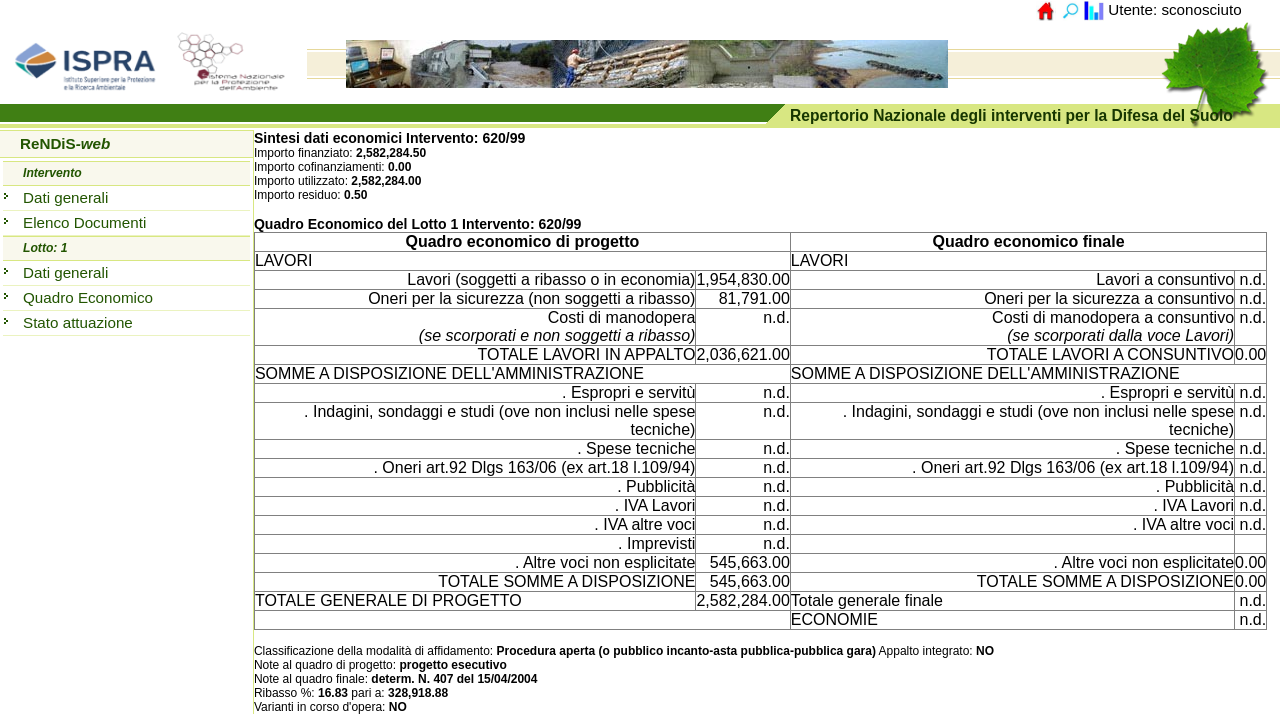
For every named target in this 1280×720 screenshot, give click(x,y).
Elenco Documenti (84, 222)
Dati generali (65, 197)
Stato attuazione (78, 322)
